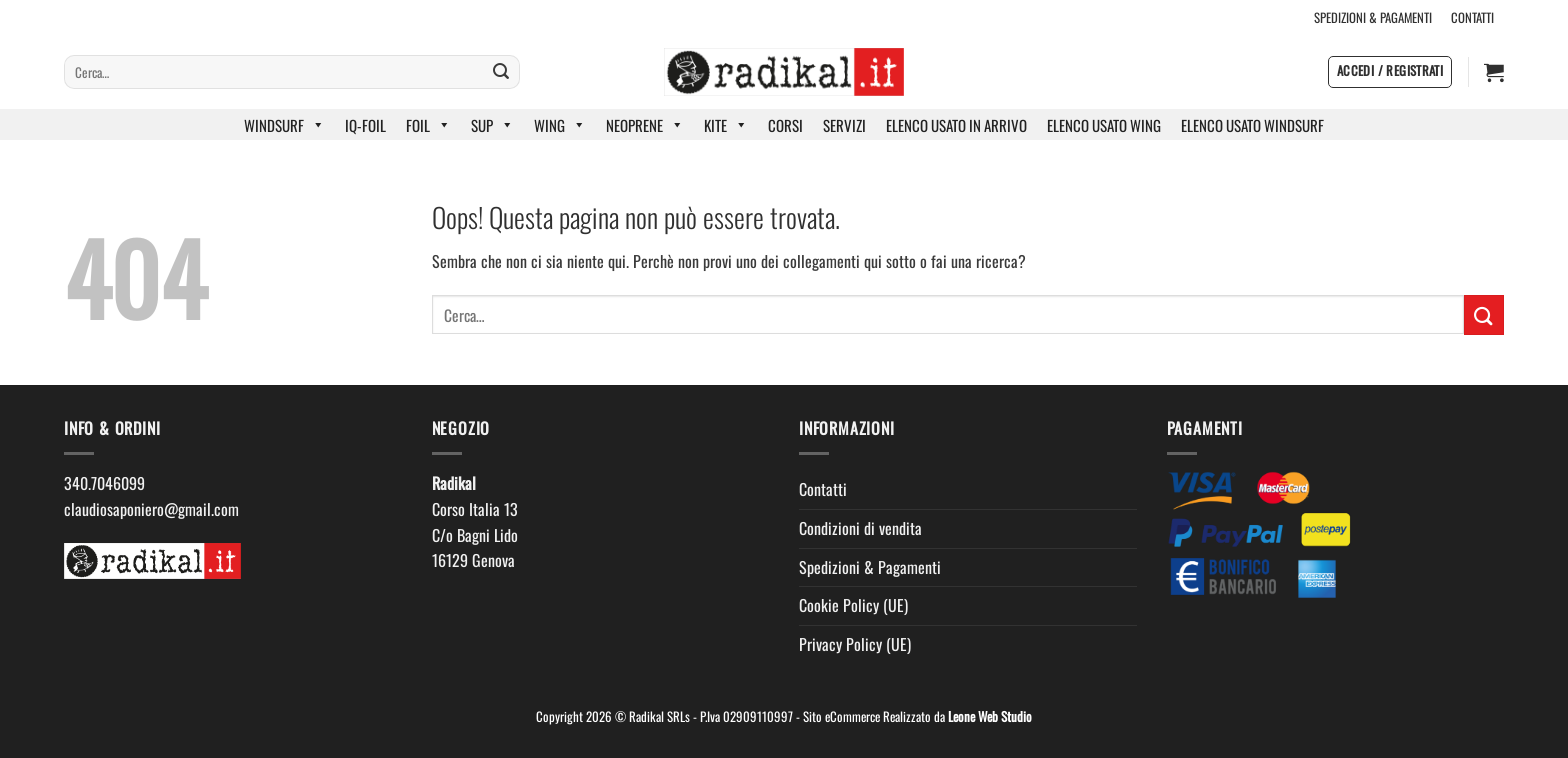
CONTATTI (1472, 17)
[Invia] (501, 72)
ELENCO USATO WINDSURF (1252, 125)
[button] (1390, 72)
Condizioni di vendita (860, 528)
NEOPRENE (645, 125)
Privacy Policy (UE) (855, 644)
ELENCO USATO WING (1104, 125)
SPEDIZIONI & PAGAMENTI (1373, 17)
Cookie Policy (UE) (853, 605)
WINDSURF (284, 125)
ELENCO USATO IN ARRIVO (956, 125)
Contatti (823, 489)
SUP (492, 125)
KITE (726, 125)
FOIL (428, 125)
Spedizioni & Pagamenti (870, 567)
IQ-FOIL (365, 125)
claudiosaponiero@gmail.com (151, 509)
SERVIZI (844, 125)
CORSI (785, 125)
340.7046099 (104, 483)
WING (560, 125)
